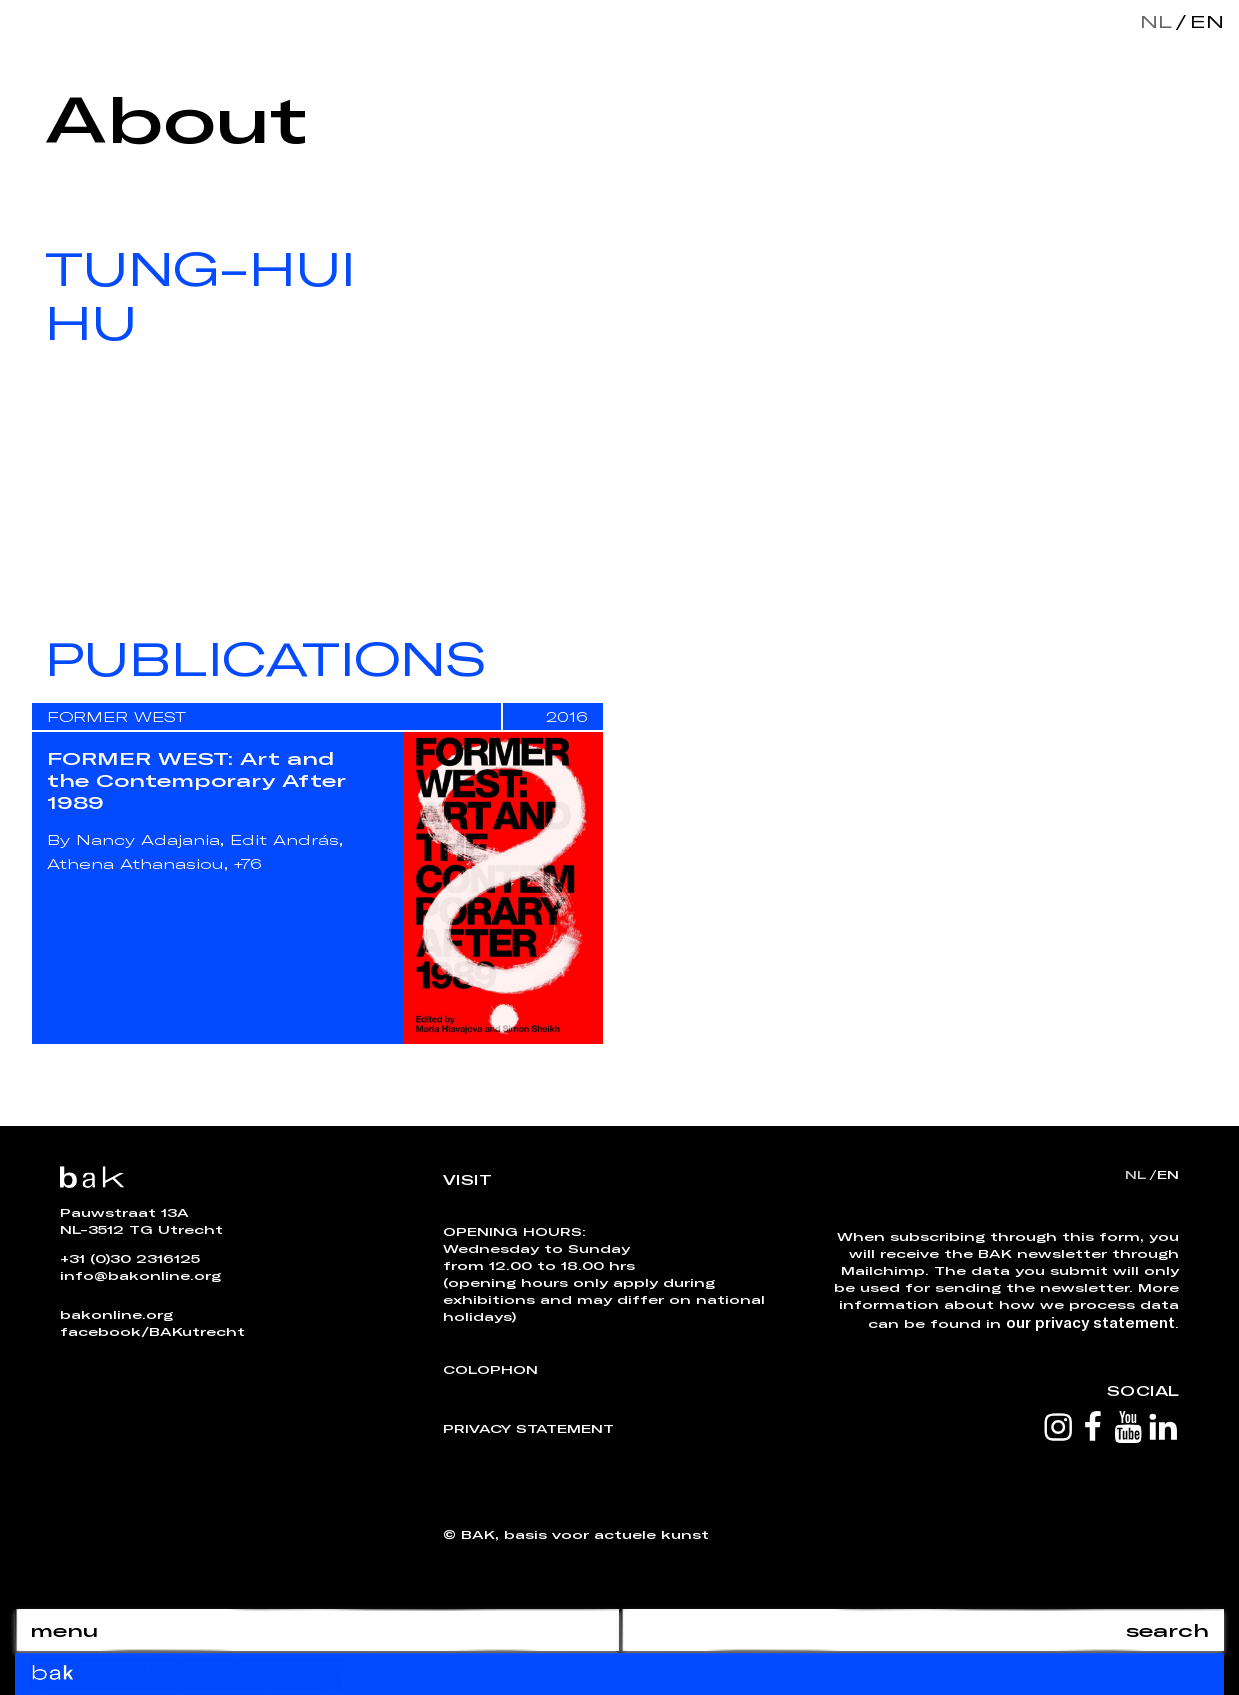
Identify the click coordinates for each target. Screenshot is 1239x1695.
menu (64, 1630)
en (1203, 21)
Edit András (284, 839)
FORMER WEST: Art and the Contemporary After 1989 (196, 780)
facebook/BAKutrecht (152, 1331)
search (1167, 1630)
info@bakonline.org (140, 1275)
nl (1156, 21)
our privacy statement (1090, 1321)
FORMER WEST (116, 716)
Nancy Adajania (148, 839)
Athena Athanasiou (135, 863)
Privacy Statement (528, 1428)
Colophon (490, 1369)
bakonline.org (116, 1314)
